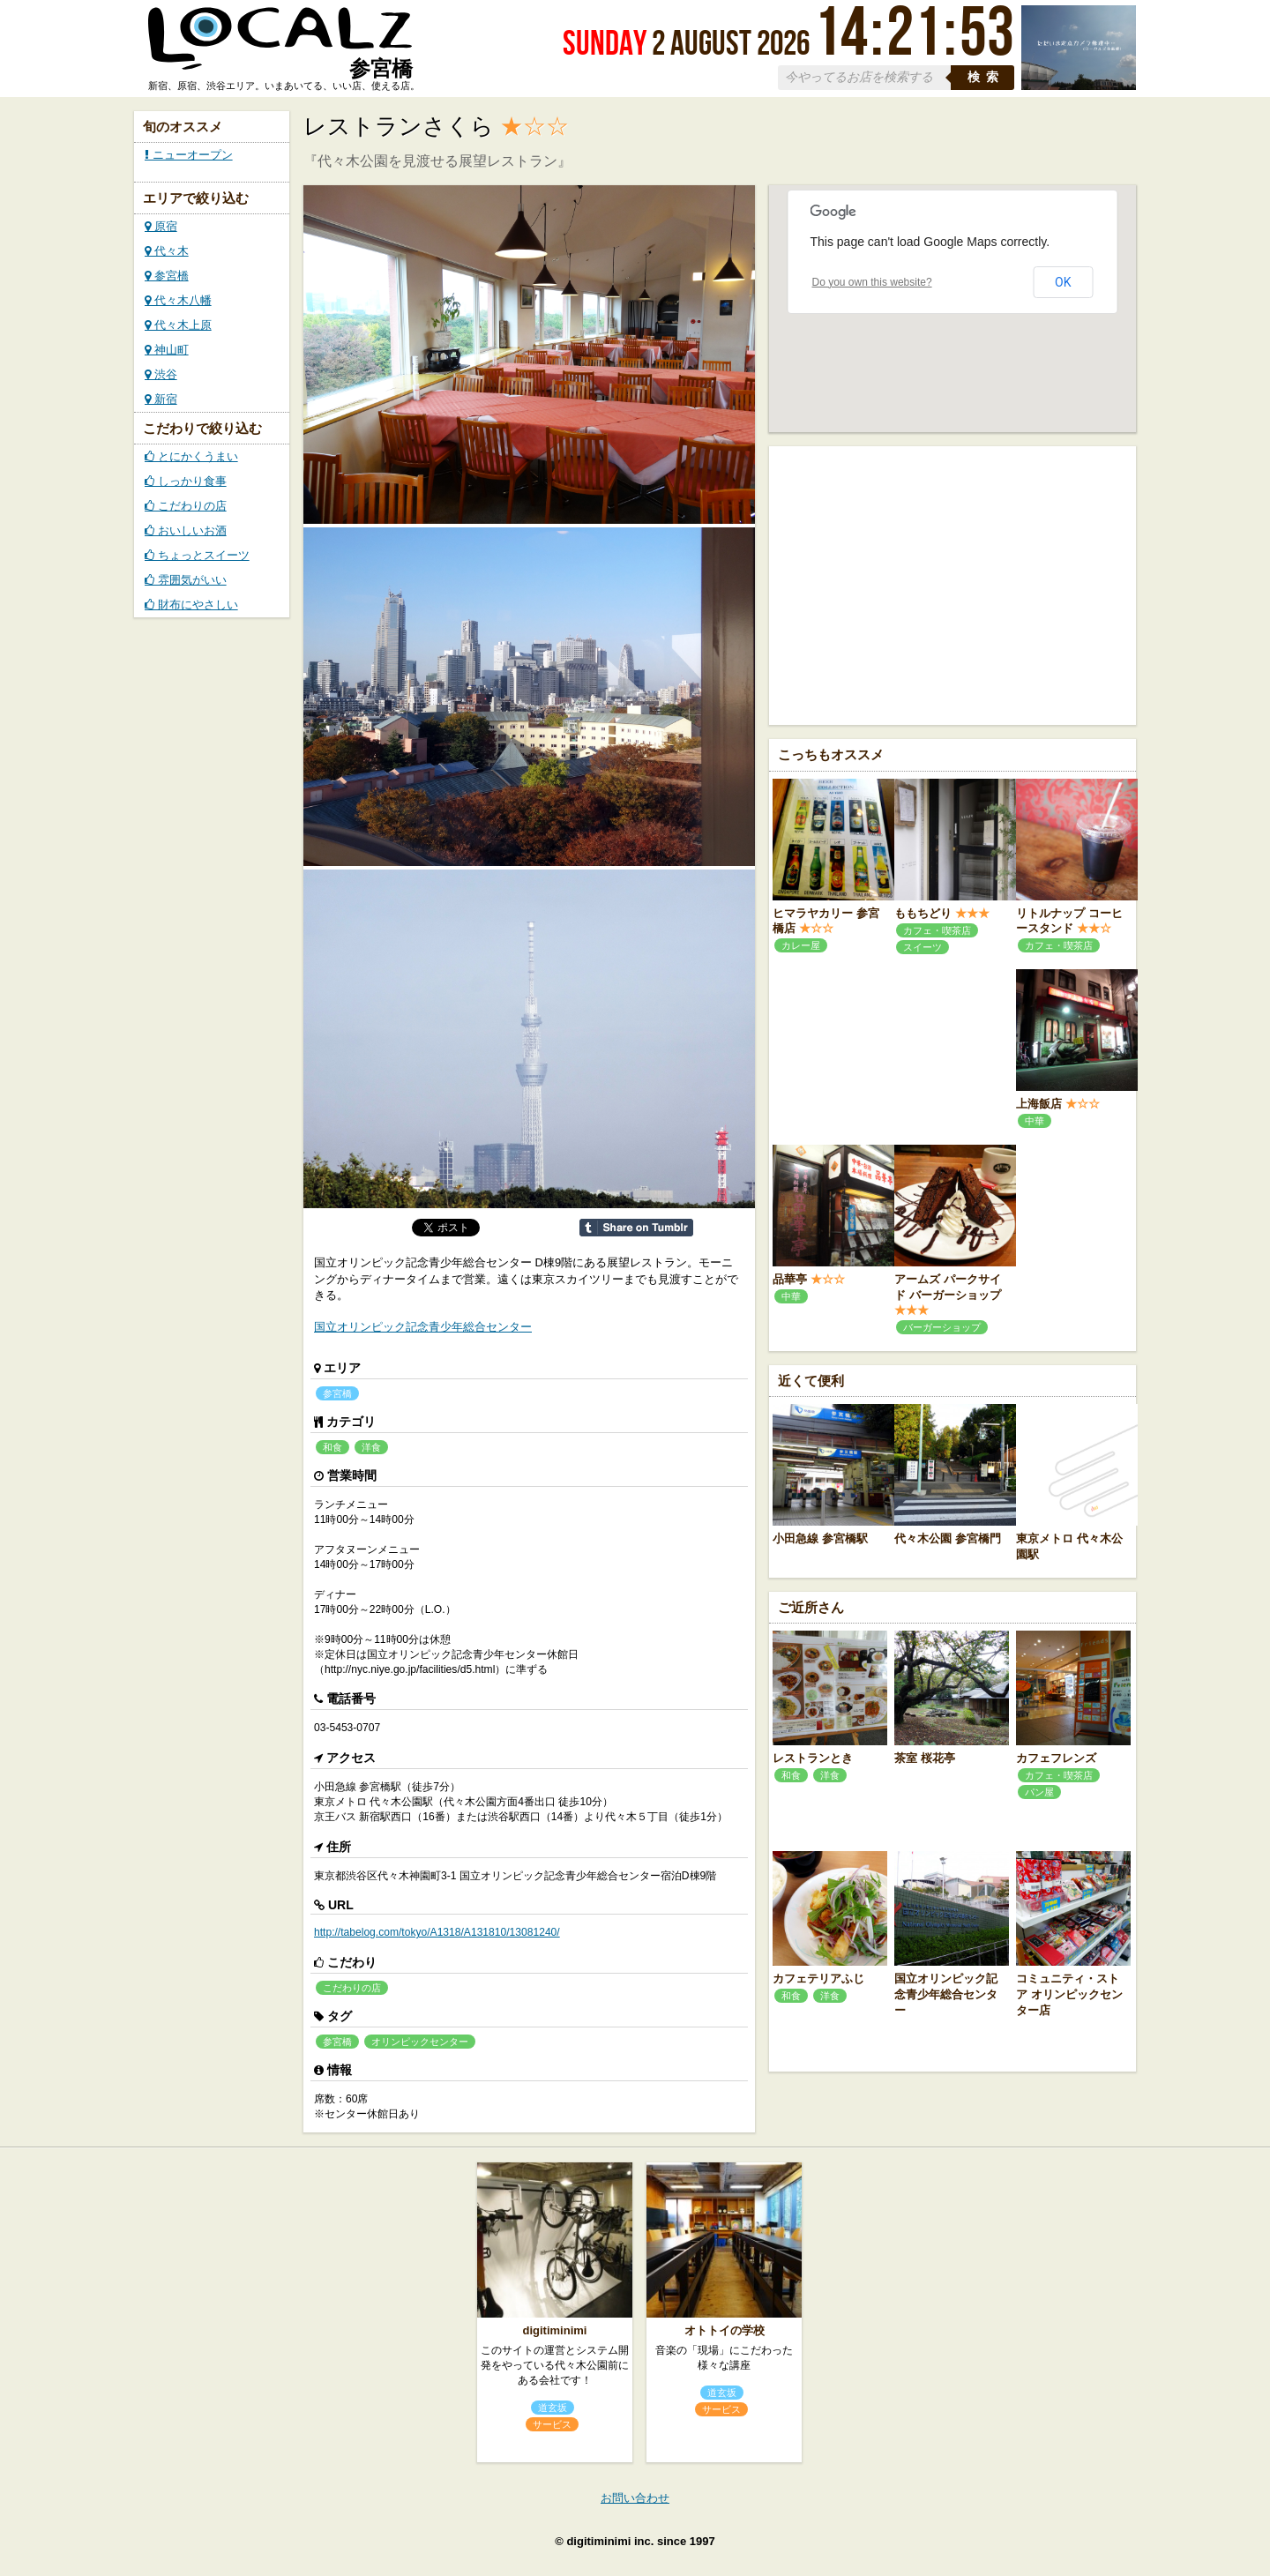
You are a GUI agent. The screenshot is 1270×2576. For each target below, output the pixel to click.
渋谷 (161, 374)
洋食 (371, 1447)
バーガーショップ (942, 1327)
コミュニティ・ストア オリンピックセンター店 (1069, 1994)
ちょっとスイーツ (197, 555)
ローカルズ (280, 46)
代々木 (167, 251)
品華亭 (790, 1279)
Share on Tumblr (636, 1227)
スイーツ (922, 947)
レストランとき (813, 1758)
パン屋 (1039, 1792)
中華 (1034, 1121)
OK (1063, 282)
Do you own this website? (872, 282)
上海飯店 (1039, 1103)
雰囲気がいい (186, 579)
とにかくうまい (191, 456)
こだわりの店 (186, 505)
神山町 (167, 349)
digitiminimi (555, 2330)
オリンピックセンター (419, 2041)
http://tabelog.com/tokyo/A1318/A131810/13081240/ (437, 1932)
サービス (552, 2424)
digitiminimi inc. (610, 2541)
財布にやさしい (191, 604)
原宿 (161, 226)
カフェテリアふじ (818, 1978)
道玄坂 (552, 2407)
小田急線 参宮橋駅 (820, 1538)
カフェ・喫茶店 (937, 930)
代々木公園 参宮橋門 (947, 1538)
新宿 (161, 399)
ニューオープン (189, 154)
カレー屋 (800, 945)
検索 (986, 77)
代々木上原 (178, 325)
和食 (332, 1447)
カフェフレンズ (1056, 1758)
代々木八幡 (178, 300)
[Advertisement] (952, 583)
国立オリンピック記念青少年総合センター (423, 1326)
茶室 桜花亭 (924, 1758)
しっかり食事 (186, 481)
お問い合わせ (635, 2498)
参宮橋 (167, 275)
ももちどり (923, 913)
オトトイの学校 (724, 2330)
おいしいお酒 (186, 530)
